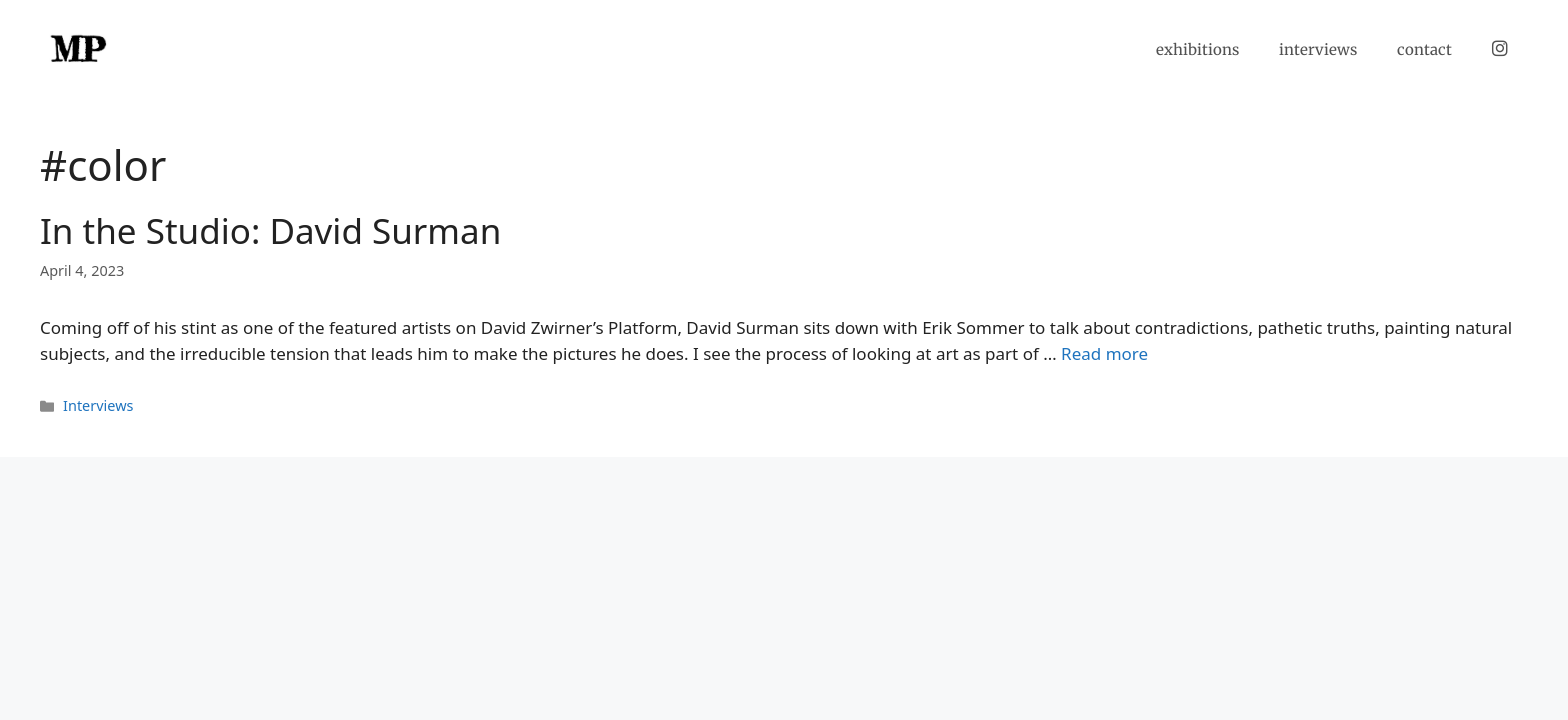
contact (1424, 49)
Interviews (98, 405)
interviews (1318, 49)
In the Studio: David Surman (270, 230)
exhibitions (1197, 49)
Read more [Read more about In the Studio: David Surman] (1104, 353)
